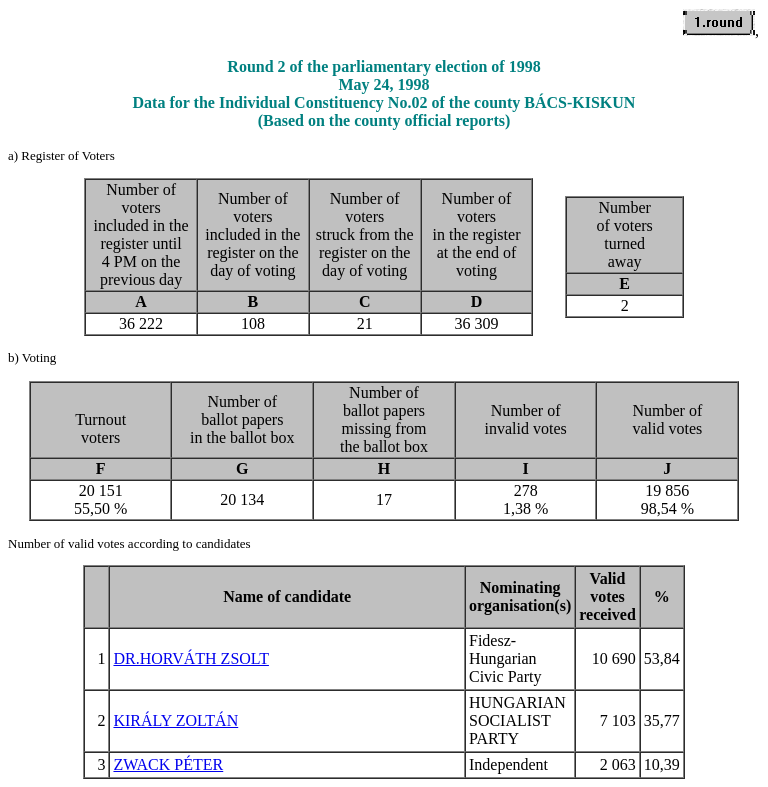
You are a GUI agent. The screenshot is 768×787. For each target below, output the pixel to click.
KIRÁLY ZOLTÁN (175, 720)
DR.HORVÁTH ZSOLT (190, 658)
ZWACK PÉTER (168, 764)
